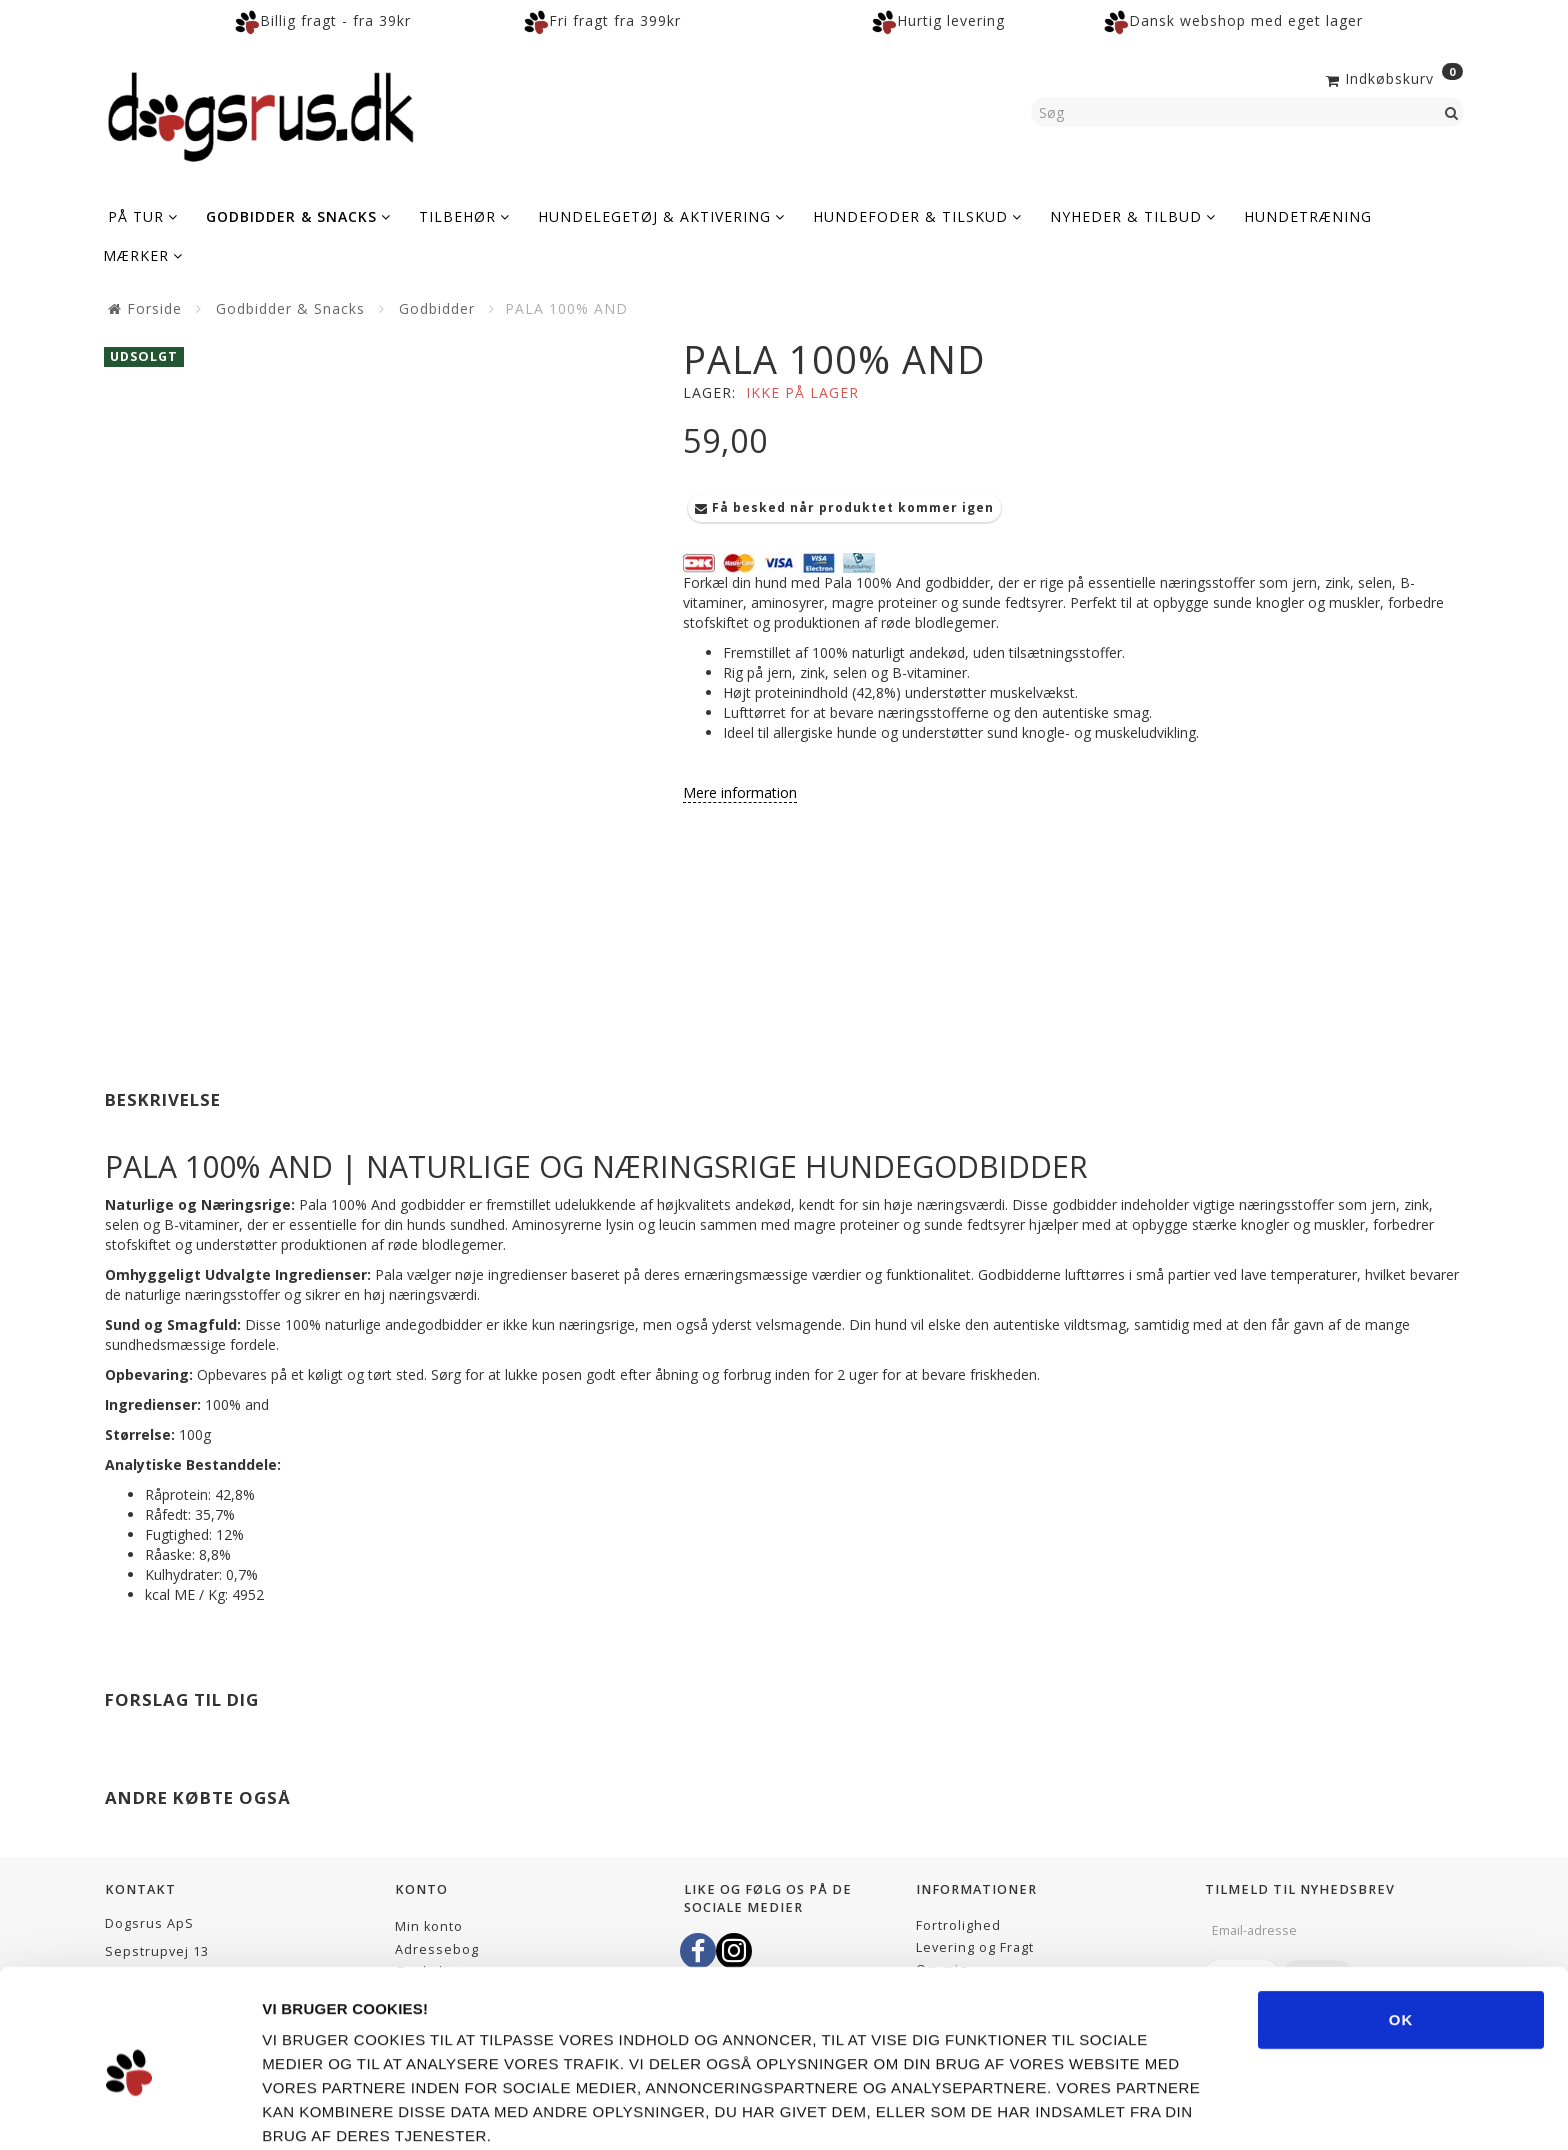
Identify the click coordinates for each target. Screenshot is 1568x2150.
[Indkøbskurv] (1392, 77)
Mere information (740, 792)
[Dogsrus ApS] (261, 114)
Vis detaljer (1119, 2110)
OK (1401, 1929)
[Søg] (1452, 112)
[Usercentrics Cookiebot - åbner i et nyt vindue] (129, 2111)
